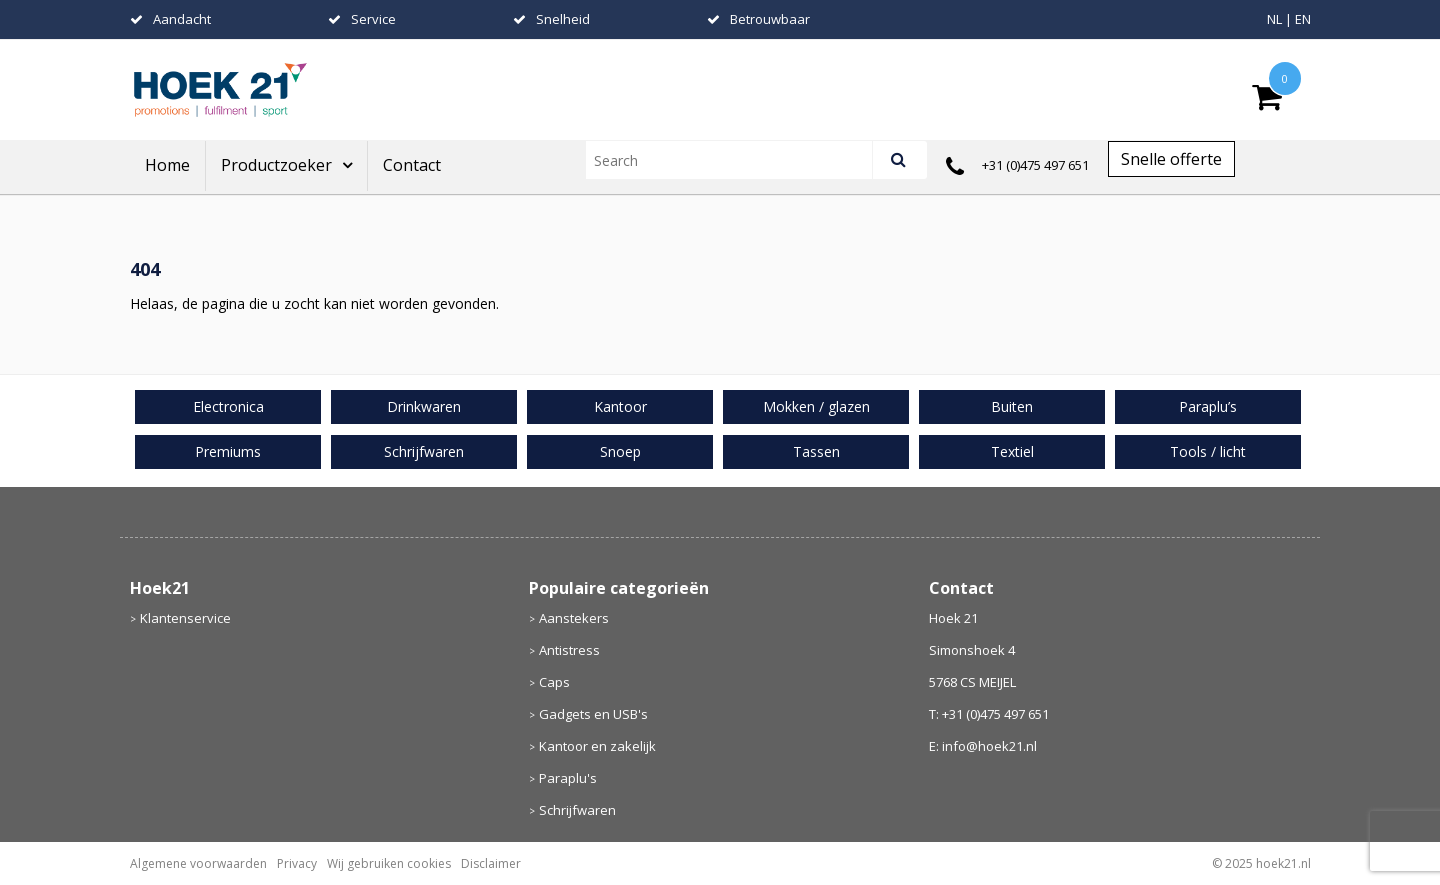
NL (1274, 19)
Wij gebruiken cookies (389, 863)
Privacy (297, 863)
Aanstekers (574, 618)
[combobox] (737, 160)
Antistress (569, 650)
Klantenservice (185, 618)
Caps (554, 682)
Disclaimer (491, 863)
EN (1303, 19)
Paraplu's (568, 778)
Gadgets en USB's (593, 714)
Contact (412, 165)
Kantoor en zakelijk (597, 746)
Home (167, 165)
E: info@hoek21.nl (983, 746)
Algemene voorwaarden (198, 863)
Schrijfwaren (577, 810)
